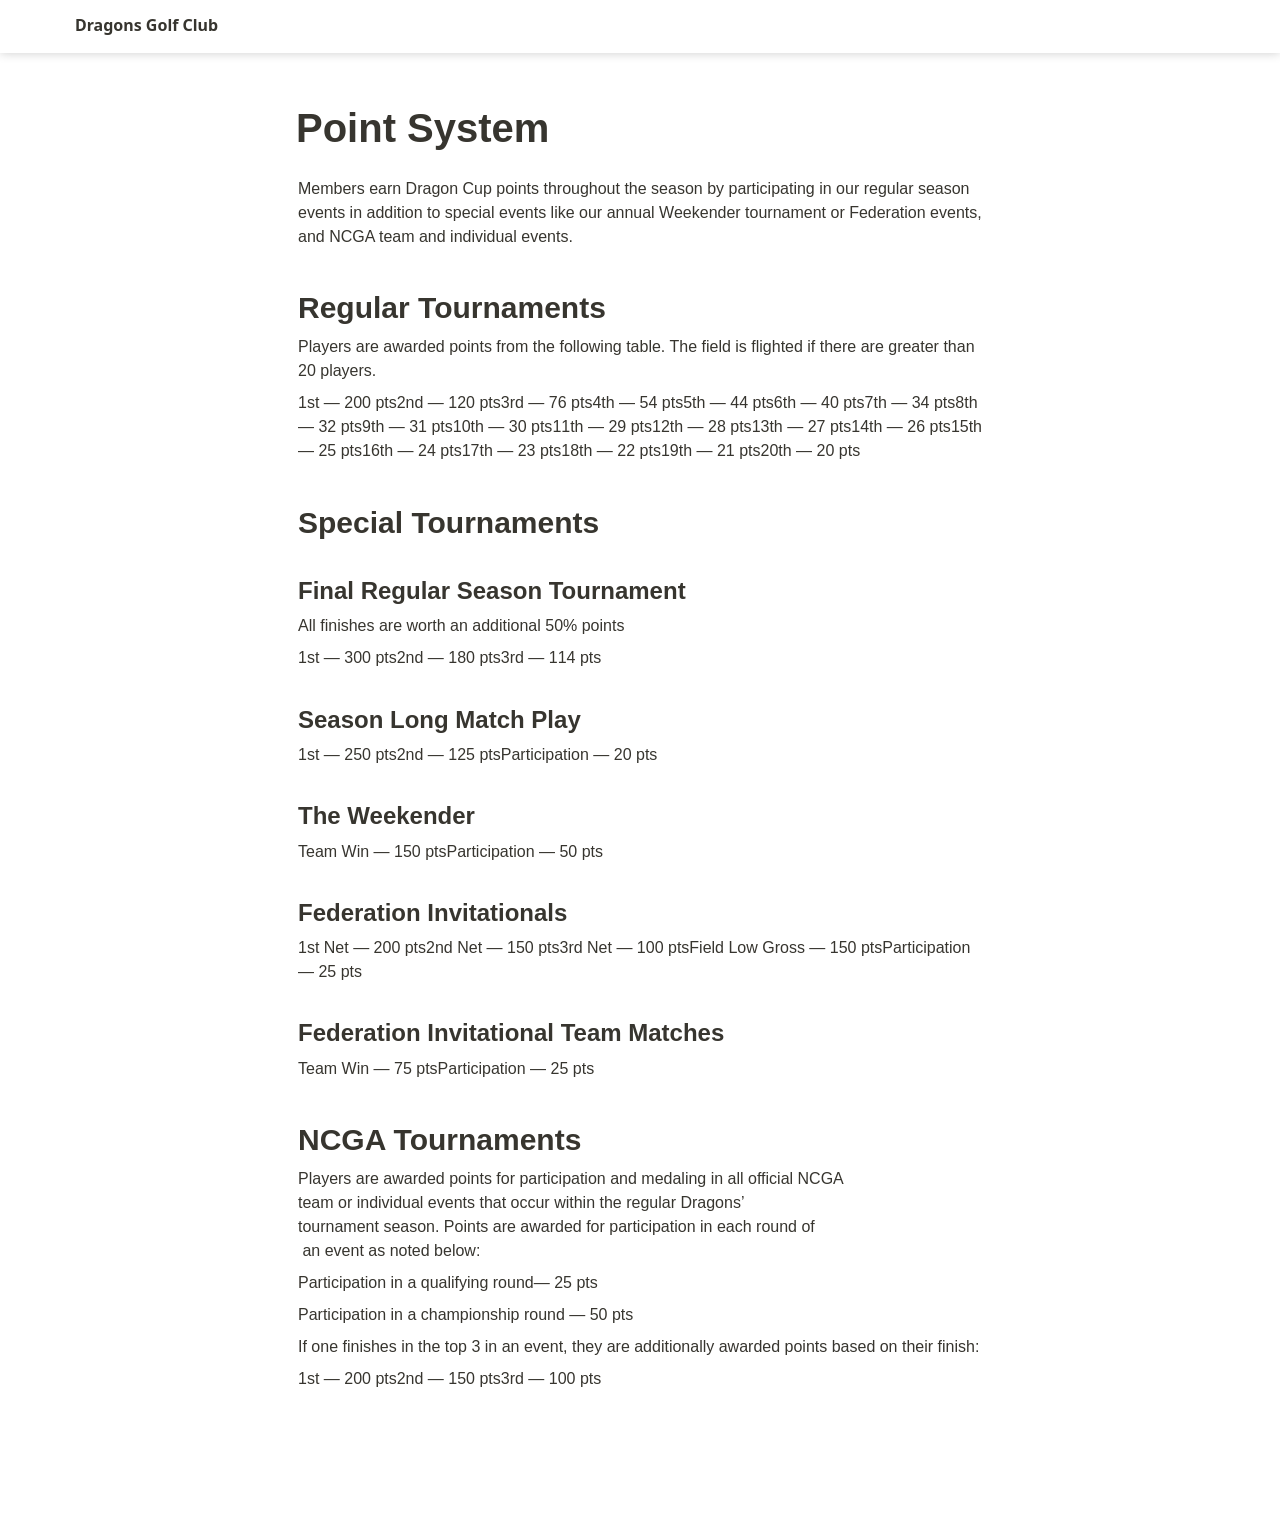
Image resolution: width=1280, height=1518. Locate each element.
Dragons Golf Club (146, 25)
